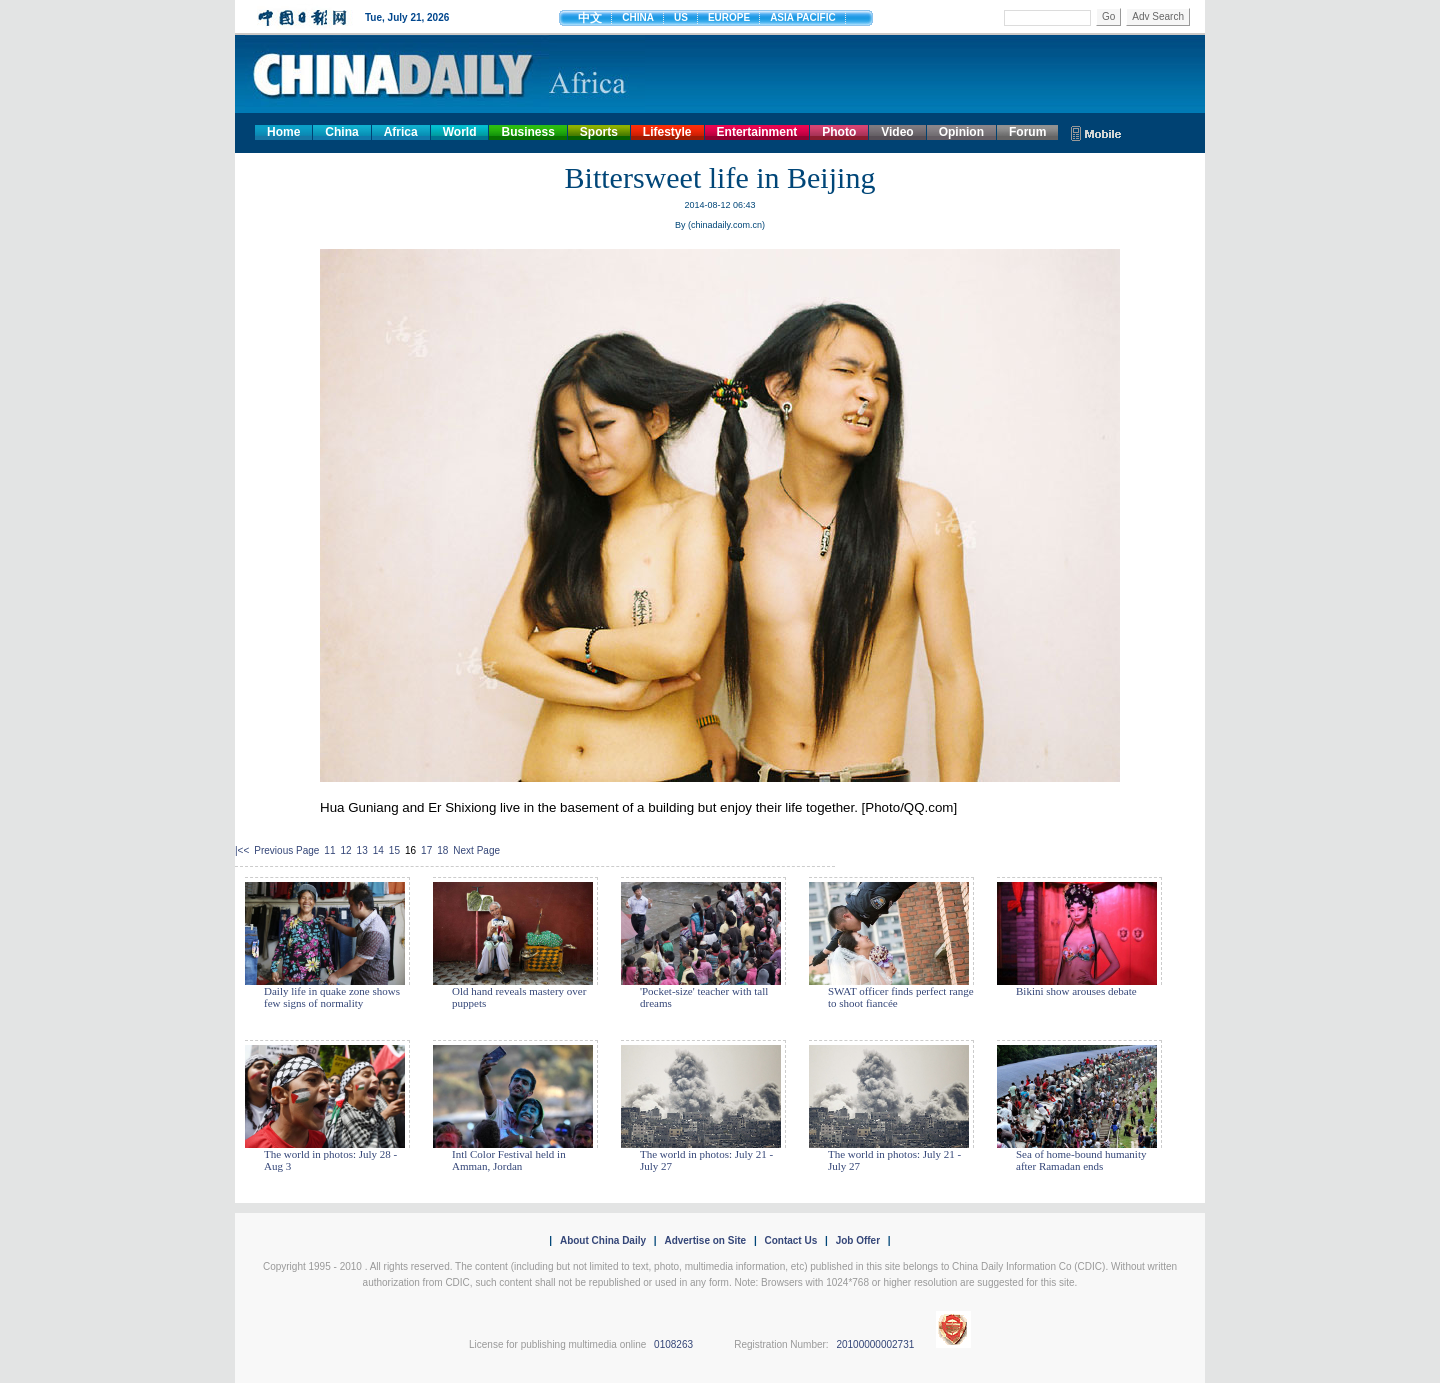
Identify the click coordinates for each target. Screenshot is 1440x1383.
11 (329, 850)
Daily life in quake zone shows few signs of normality (332, 997)
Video (897, 132)
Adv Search (1158, 16)
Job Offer (858, 1240)
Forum (1027, 132)
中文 (590, 18)
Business (527, 132)
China (341, 132)
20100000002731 (875, 1344)
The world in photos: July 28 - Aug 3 (330, 1160)
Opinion (961, 132)
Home (283, 132)
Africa (401, 132)
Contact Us (790, 1240)
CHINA (638, 17)
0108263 (673, 1344)
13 (362, 850)
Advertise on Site (705, 1240)
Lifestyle (667, 132)
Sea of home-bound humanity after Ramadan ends (1081, 1160)
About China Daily (603, 1240)
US (681, 17)
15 (394, 850)
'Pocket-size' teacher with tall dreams (704, 997)
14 (378, 850)
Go (1108, 16)
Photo (839, 132)
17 (426, 850)
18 (442, 850)
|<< (242, 850)
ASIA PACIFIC (803, 17)
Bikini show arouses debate (1076, 991)
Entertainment (757, 132)
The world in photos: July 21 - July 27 (706, 1160)
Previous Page (286, 850)
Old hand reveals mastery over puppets (519, 997)
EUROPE (729, 17)
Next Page (476, 850)
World (460, 132)
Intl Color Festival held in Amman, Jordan (509, 1160)
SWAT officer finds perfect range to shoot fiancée (901, 997)
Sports (599, 132)
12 (345, 850)
